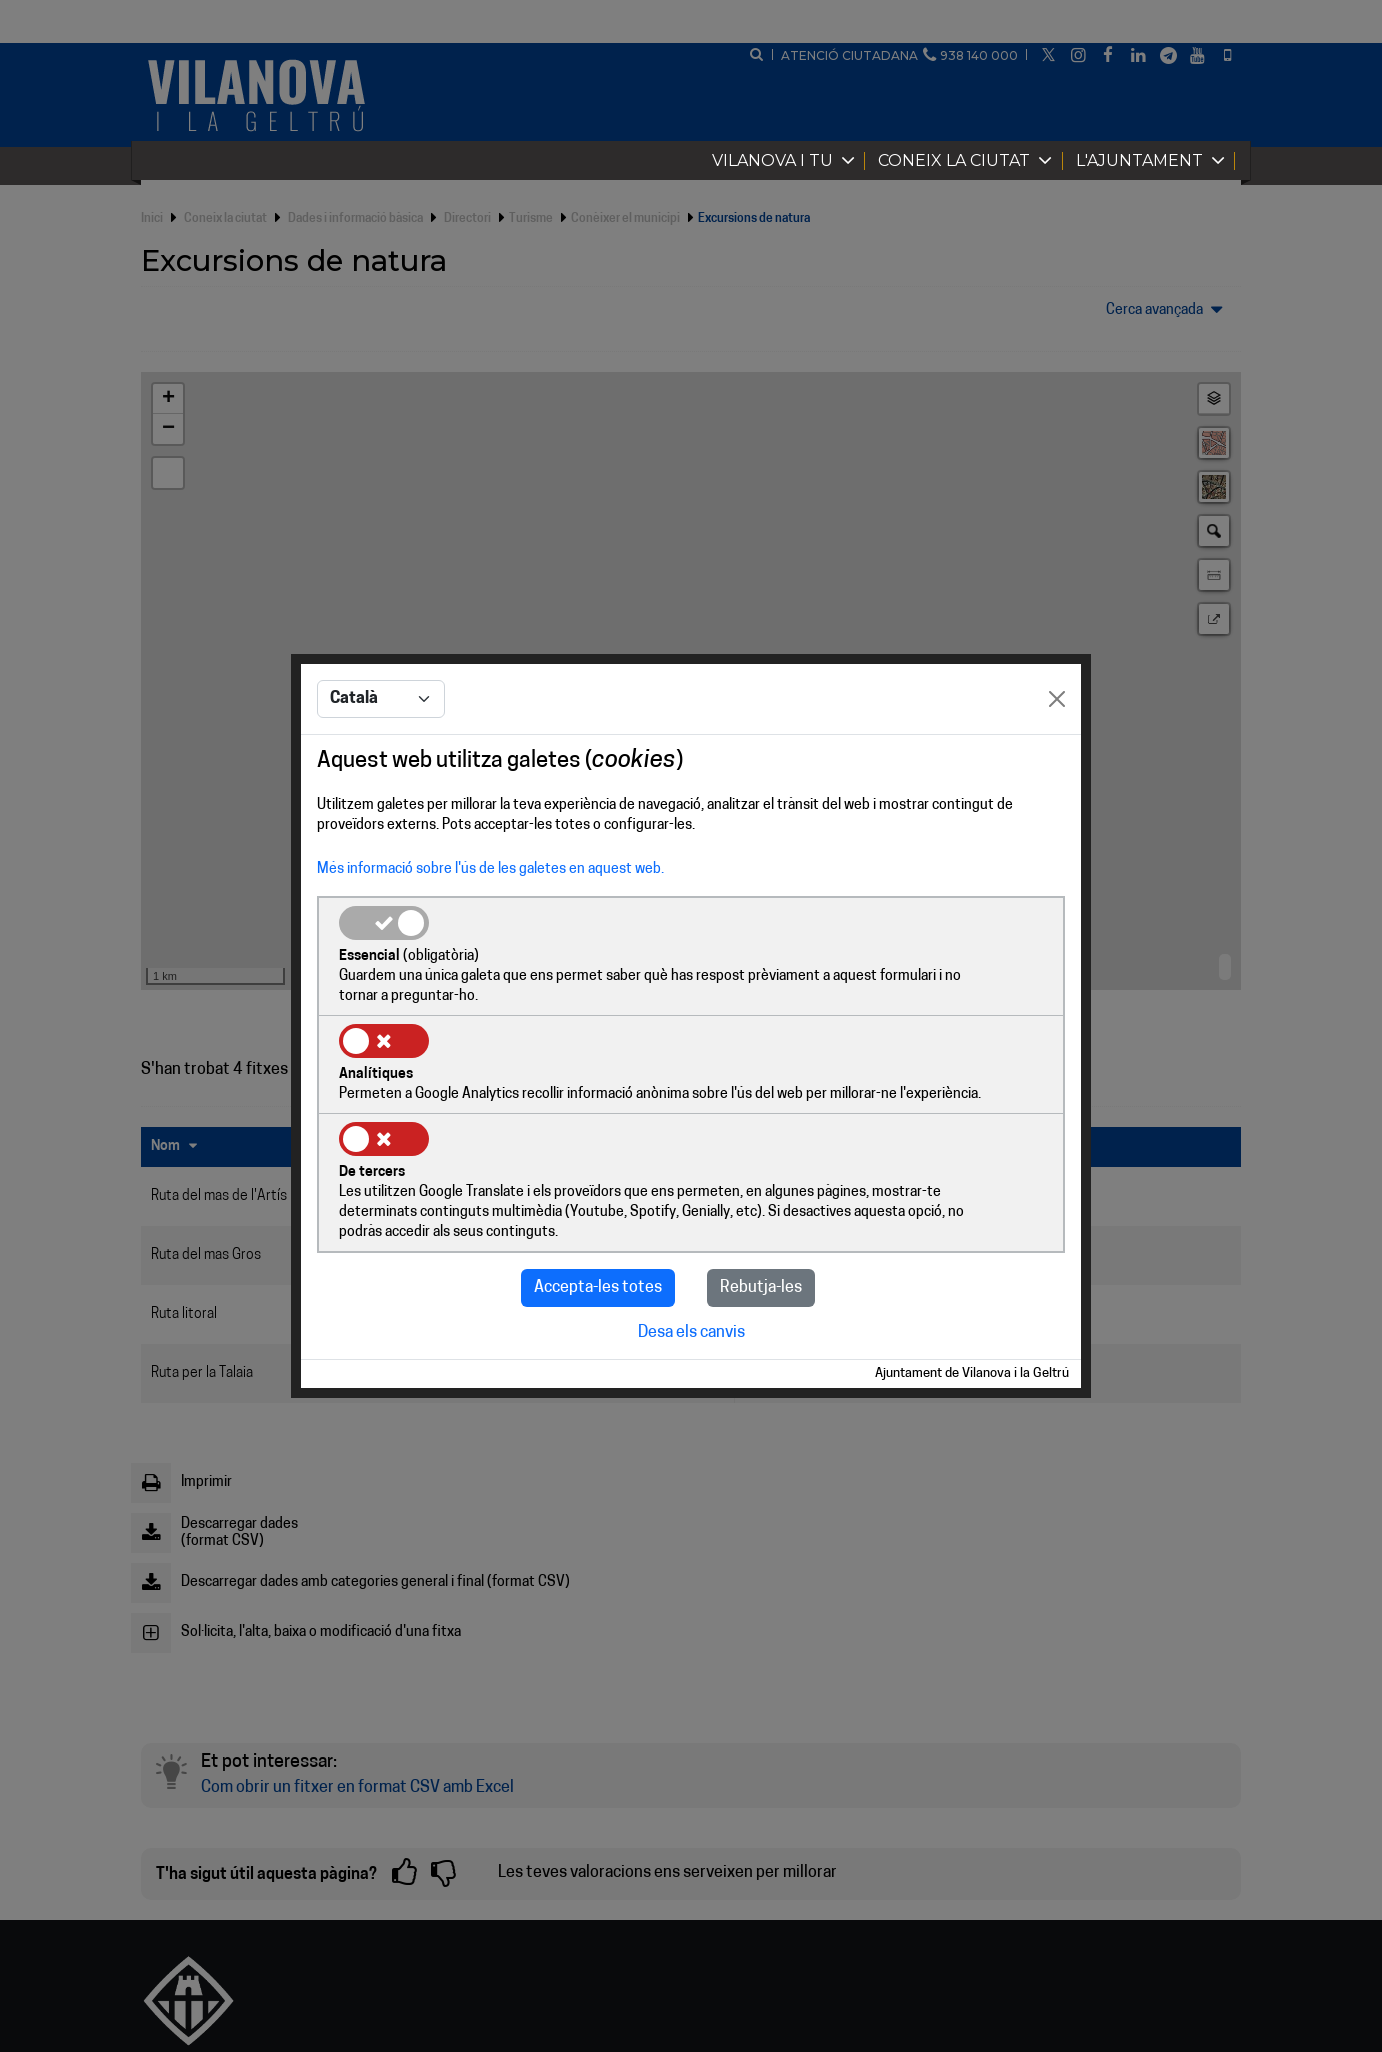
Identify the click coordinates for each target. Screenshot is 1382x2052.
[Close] (1057, 751)
